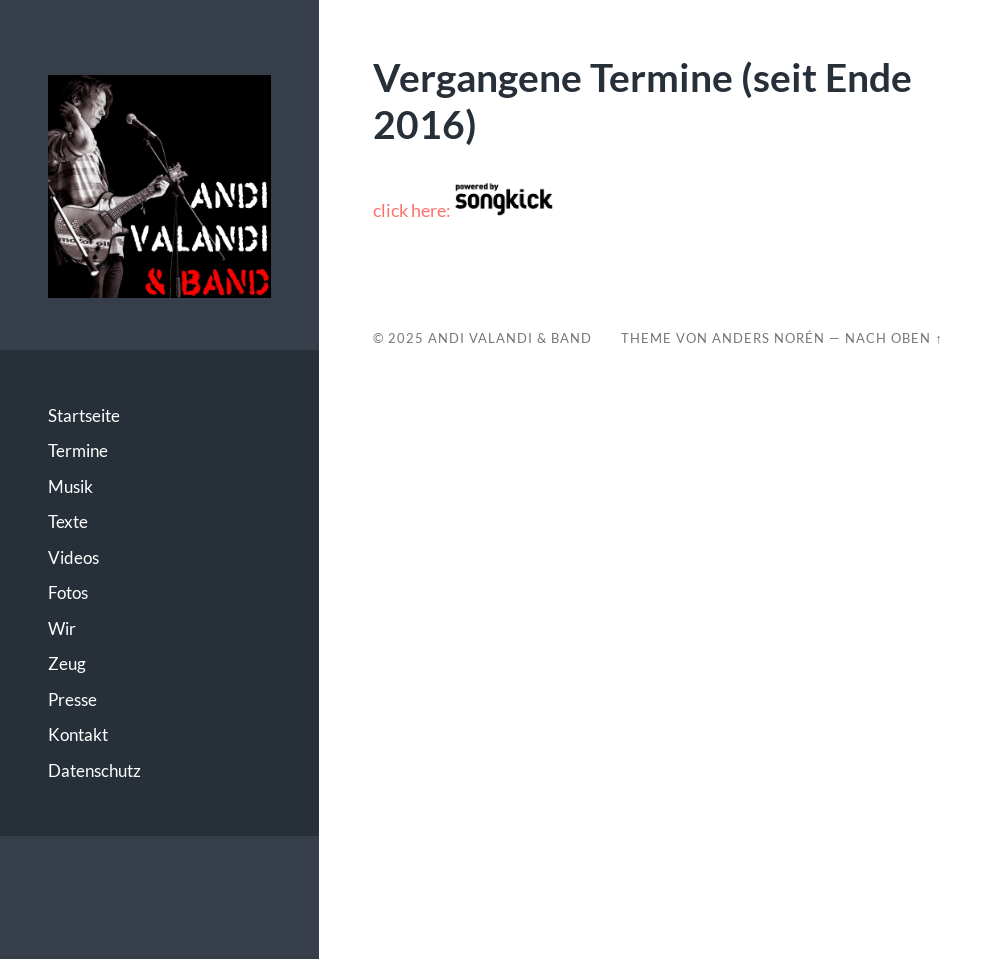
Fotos (68, 592)
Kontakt (78, 734)
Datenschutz (94, 770)
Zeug (67, 663)
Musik (70, 486)
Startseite (84, 415)
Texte (68, 521)
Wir (62, 628)
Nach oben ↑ (893, 338)
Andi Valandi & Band (510, 338)
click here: (463, 210)
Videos (73, 557)
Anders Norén (768, 338)
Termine (78, 450)
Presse (72, 699)
